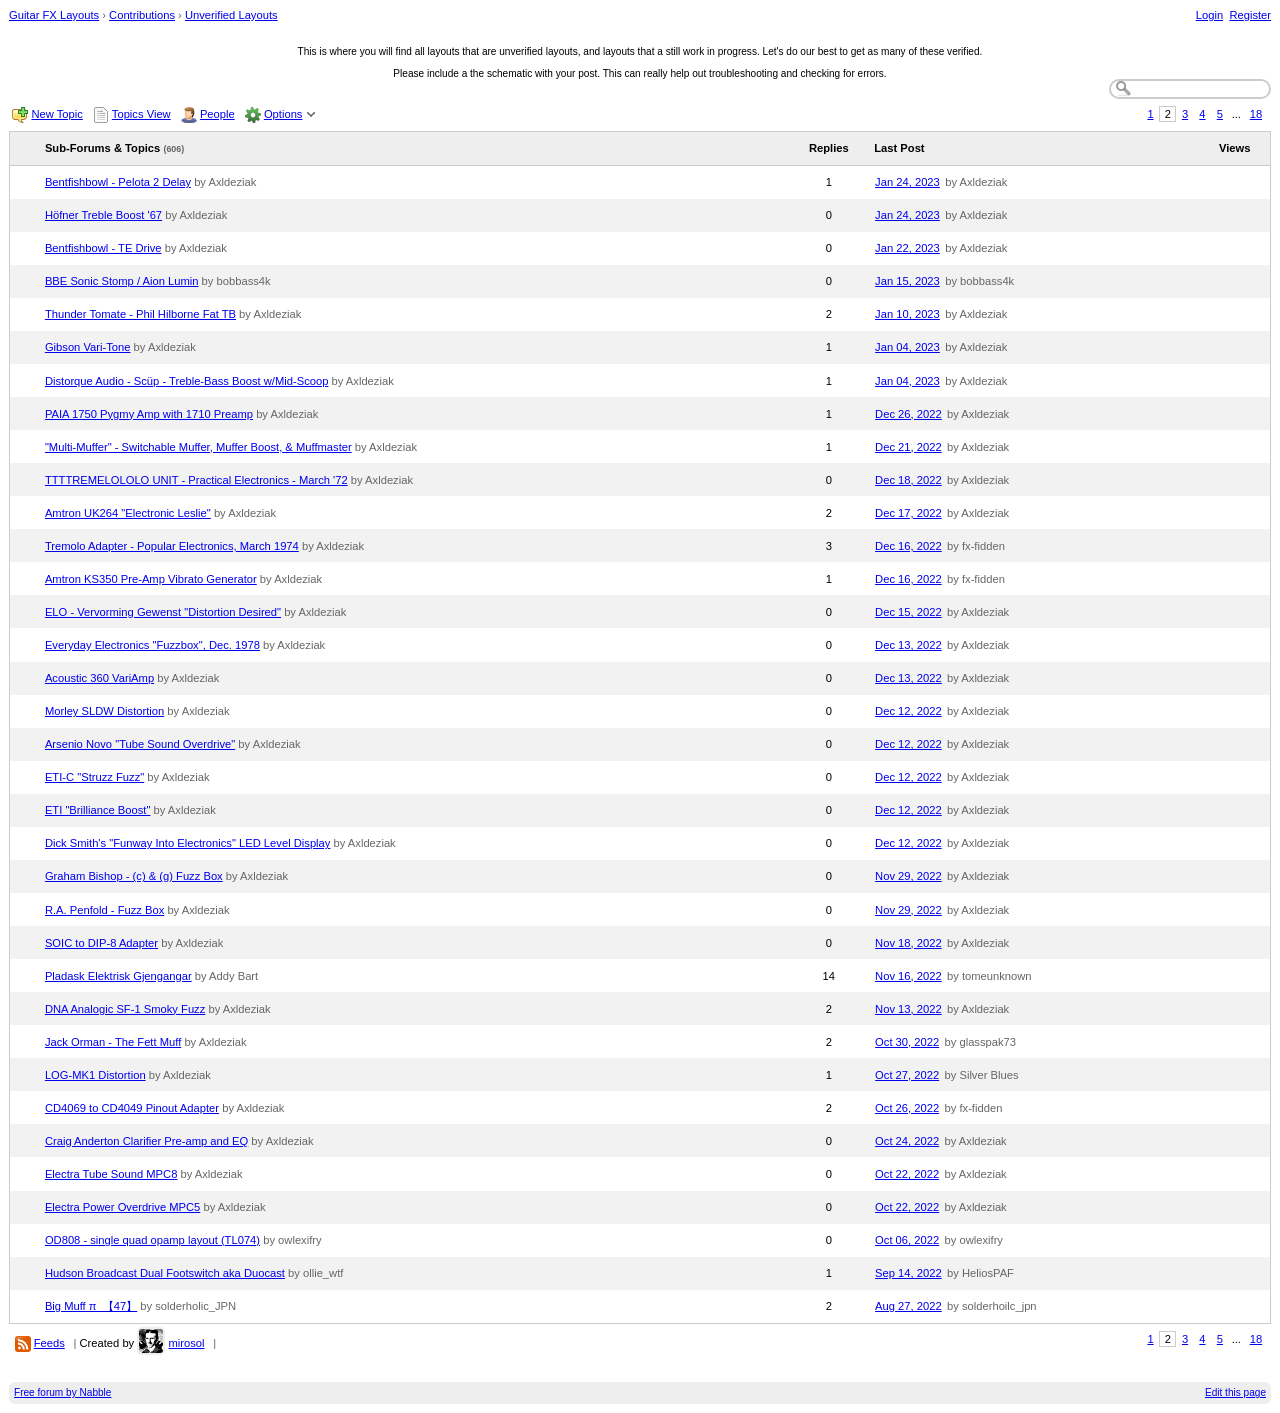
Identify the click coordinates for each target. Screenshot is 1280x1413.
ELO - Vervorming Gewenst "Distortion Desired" (163, 612)
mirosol (186, 1343)
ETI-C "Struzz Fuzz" (94, 777)
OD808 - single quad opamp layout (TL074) (152, 1240)
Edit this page (1235, 1392)
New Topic (56, 114)
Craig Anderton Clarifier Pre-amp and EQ (146, 1141)
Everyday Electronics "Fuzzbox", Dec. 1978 (152, 645)
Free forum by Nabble (62, 1392)
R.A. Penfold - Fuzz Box (104, 910)
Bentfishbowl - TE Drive (103, 248)
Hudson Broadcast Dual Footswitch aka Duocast (165, 1273)
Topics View (141, 114)
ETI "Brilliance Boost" (98, 810)
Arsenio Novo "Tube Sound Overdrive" (140, 744)
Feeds (49, 1343)
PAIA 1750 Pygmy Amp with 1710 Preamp (149, 414)
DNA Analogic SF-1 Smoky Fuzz (125, 1009)
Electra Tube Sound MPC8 (111, 1174)
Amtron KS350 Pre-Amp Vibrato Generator (151, 579)
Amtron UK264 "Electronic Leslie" (128, 513)
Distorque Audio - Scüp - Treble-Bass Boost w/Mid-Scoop (187, 381)
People (217, 114)
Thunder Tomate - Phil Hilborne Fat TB (140, 314)
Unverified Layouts (231, 15)
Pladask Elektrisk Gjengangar (118, 976)
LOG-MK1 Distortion (95, 1075)
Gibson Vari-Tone (88, 347)
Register (1250, 15)
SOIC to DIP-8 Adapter (101, 943)
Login (1209, 15)
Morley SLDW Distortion (104, 711)
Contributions (142, 15)
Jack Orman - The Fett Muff (113, 1042)
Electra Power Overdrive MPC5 (122, 1207)
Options (283, 114)
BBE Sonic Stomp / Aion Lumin (122, 281)
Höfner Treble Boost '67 (103, 215)
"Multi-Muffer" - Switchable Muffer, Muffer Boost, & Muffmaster (198, 447)
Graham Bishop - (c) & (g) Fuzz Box (134, 876)
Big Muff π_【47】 (91, 1306)
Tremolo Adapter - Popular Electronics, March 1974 (172, 546)
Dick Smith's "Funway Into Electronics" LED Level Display (188, 843)
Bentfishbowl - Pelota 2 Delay (118, 182)
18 (1256, 114)
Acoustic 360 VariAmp (99, 678)
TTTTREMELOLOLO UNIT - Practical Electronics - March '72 (196, 480)
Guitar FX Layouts (54, 15)
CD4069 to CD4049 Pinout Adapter (132, 1108)
